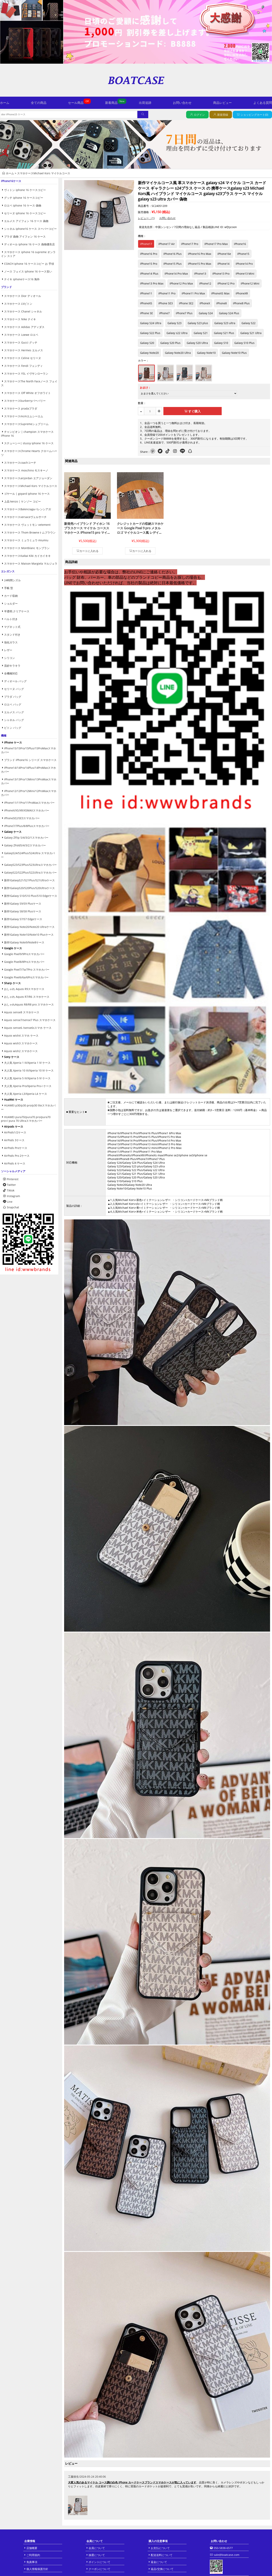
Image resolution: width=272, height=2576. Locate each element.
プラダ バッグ (12, 696)
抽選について (97, 2555)
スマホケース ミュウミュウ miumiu (26, 540)
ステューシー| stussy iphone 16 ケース (29, 443)
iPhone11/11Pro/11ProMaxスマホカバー (29, 802)
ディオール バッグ (15, 681)
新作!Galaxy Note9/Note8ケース (24, 942)
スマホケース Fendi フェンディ (23, 366)
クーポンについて (99, 2569)
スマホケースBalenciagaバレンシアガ (27, 509)
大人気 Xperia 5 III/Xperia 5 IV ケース (27, 1078)
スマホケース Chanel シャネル (23, 311)
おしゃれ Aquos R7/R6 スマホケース (26, 997)
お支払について (160, 2548)
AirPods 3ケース (14, 1140)
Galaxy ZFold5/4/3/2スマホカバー (25, 845)
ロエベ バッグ (12, 704)
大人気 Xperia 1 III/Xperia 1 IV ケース (27, 1063)
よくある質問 (262, 103)
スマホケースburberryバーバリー (25, 401)
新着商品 (111, 103)
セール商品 (76, 103)
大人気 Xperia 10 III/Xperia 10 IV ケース (29, 1070)
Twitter (9, 1185)
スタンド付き (12, 634)
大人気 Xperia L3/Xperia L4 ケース (25, 1094)
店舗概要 (31, 2548)
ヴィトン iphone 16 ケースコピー (25, 190)
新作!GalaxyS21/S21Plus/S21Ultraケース (29, 880)
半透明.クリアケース (16, 611)
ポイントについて (99, 2562)
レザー (8, 650)
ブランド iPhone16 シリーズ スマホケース (30, 760)
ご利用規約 (33, 2555)
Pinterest (10, 1179)
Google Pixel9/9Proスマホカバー (24, 954)
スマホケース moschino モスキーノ (26, 470)
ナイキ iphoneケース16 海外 (22, 279)
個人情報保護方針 (37, 2569)
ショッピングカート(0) (254, 114)
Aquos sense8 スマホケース (21, 1012)
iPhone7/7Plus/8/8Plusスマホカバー (26, 826)
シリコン (9, 658)
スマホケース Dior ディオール (22, 296)
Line (7, 1201)
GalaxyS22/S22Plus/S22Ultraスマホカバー (30, 872)
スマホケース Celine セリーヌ (22, 358)
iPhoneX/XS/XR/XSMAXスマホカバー (26, 810)
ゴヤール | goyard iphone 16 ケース (27, 493)
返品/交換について (162, 2569)
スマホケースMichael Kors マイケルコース (43, 173)
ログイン (199, 114)
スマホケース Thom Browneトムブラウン (30, 532)
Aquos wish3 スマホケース (21, 1043)
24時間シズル (12, 580)
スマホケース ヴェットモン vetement (27, 525)
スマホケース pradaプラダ (20, 408)
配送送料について (162, 2555)
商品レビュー (222, 103)
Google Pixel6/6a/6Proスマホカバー (26, 977)
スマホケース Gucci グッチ (20, 342)
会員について (97, 2548)
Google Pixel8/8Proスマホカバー (24, 962)
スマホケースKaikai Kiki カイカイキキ (27, 556)
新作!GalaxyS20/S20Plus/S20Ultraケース (29, 888)
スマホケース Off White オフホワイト (27, 393)
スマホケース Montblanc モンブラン (27, 548)
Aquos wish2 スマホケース (21, 1051)
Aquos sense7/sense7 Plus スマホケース (30, 1020)
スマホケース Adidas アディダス (24, 327)
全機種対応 (11, 673)
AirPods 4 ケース (14, 1163)
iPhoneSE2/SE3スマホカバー (22, 818)
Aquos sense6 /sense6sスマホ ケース (27, 1028)
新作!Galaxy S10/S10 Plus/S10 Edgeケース (30, 896)
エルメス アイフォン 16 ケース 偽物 (26, 221)
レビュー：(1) (146, 218)
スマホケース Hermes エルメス (23, 350)
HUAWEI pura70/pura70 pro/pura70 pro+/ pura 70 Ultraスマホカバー (26, 1119)
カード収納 (11, 596)
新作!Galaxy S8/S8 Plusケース (22, 911)
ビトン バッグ (12, 728)
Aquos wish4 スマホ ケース (21, 1035)
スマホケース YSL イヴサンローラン (26, 373)
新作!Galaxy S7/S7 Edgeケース (23, 919)
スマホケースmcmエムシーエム (23, 416)
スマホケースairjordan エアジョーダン (28, 478)
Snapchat (11, 1207)
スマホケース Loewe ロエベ (21, 335)
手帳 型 (8, 588)
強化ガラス (11, 642)
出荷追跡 (145, 103)
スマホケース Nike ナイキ (20, 319)
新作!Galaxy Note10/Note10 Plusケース (29, 934)
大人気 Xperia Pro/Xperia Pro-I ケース (27, 1086)
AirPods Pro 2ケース (17, 1155)
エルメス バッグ (14, 712)
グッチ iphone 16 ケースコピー (23, 198)
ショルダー (11, 603)
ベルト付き (11, 619)
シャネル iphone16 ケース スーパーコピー (30, 229)
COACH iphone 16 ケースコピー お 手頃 (29, 263)
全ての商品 (38, 103)
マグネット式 (12, 627)
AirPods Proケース (15, 1148)
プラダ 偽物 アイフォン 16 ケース (25, 236)
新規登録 (222, 114)
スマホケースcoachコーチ (20, 462)
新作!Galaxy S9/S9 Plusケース (22, 903)
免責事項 (31, 2562)
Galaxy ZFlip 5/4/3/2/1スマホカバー (26, 837)
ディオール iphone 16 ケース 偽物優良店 (29, 244)
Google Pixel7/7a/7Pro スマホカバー (26, 969)
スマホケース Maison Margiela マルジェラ (30, 563)
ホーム (4, 103)
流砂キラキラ (12, 665)
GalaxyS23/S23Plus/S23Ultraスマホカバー (30, 865)
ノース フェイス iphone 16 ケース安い (28, 271)
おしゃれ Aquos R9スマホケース (24, 989)
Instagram (11, 1196)
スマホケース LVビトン (18, 303)
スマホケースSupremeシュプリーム (26, 424)
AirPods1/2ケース (15, 1132)
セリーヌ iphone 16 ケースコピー (25, 213)
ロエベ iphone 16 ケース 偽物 (22, 205)
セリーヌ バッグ (14, 689)
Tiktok (8, 1190)
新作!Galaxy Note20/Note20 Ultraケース (29, 927)
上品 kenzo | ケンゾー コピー (22, 501)
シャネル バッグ (14, 720)
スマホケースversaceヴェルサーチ (25, 517)
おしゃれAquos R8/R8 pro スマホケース (29, 1004)
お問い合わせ (182, 103)
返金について (159, 2562)
